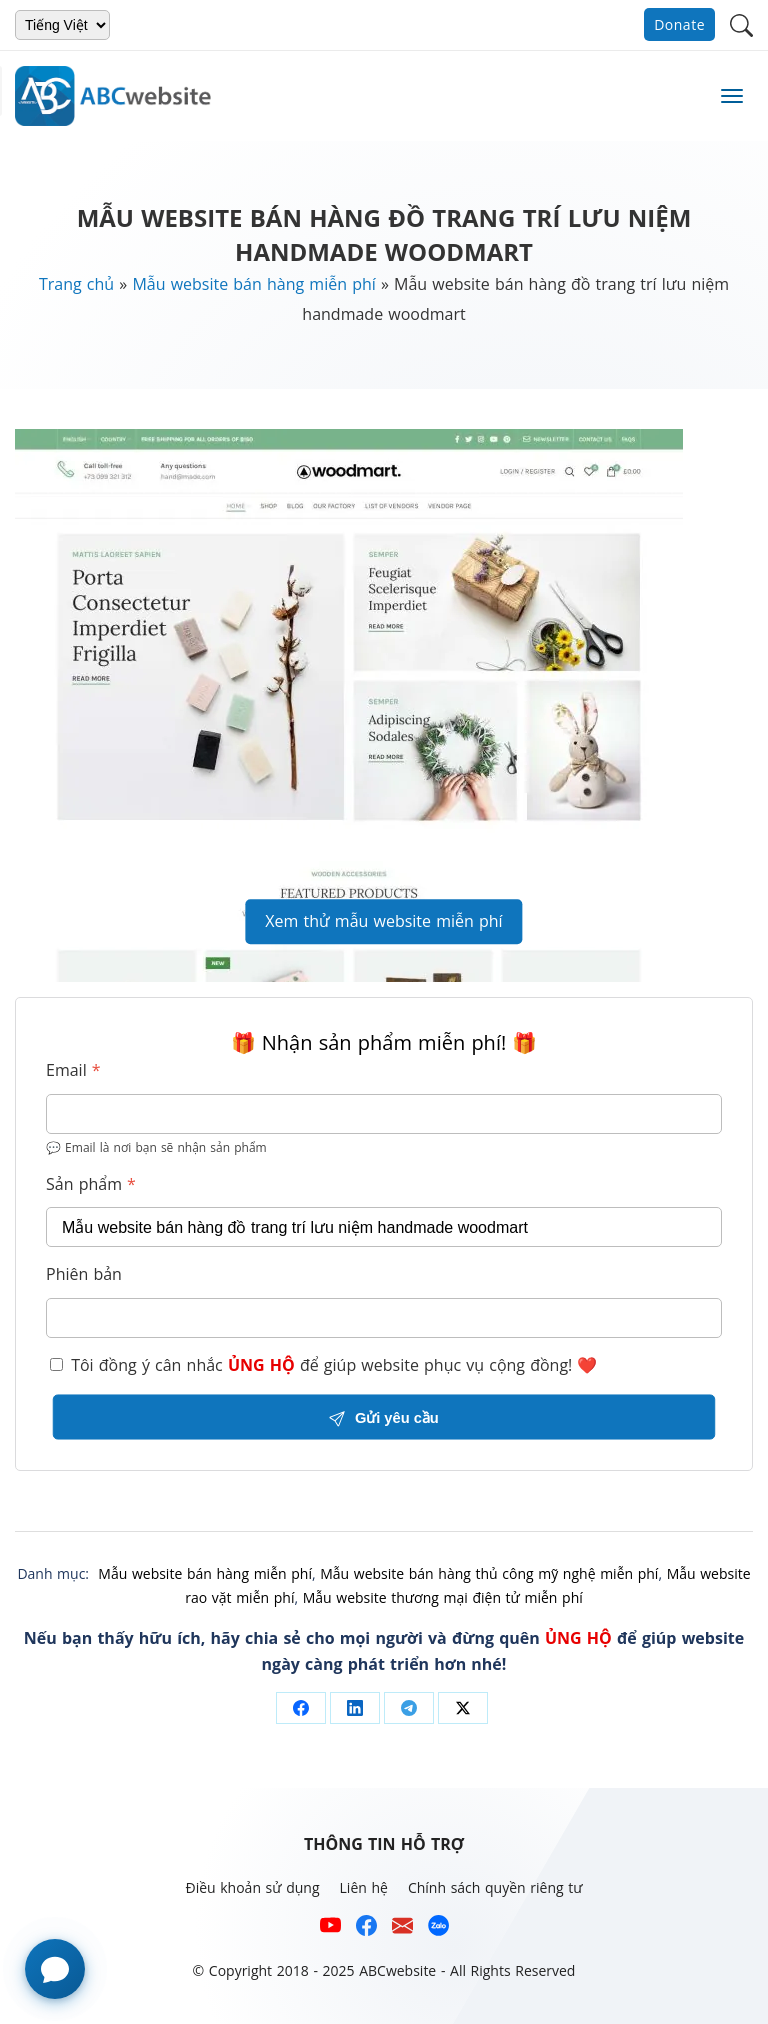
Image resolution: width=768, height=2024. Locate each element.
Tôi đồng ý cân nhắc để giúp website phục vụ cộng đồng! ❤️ (323, 1365)
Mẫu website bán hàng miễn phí (253, 284)
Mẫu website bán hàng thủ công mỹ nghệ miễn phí (489, 1573)
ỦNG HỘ (261, 1365)
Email (73, 1070)
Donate (679, 24)
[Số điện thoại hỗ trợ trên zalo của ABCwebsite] (438, 1929)
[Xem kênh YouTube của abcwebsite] (330, 1929)
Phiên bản (84, 1274)
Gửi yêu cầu (383, 1418)
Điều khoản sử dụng (252, 1887)
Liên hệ (364, 1887)
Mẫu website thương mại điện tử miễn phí (443, 1597)
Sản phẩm (91, 1184)
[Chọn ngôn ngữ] (62, 25)
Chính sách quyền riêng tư (495, 1887)
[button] (741, 23)
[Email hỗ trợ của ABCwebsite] (402, 1929)
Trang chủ (76, 284)
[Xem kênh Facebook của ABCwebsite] (366, 1929)
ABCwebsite (397, 1970)
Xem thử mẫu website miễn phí (383, 921)
